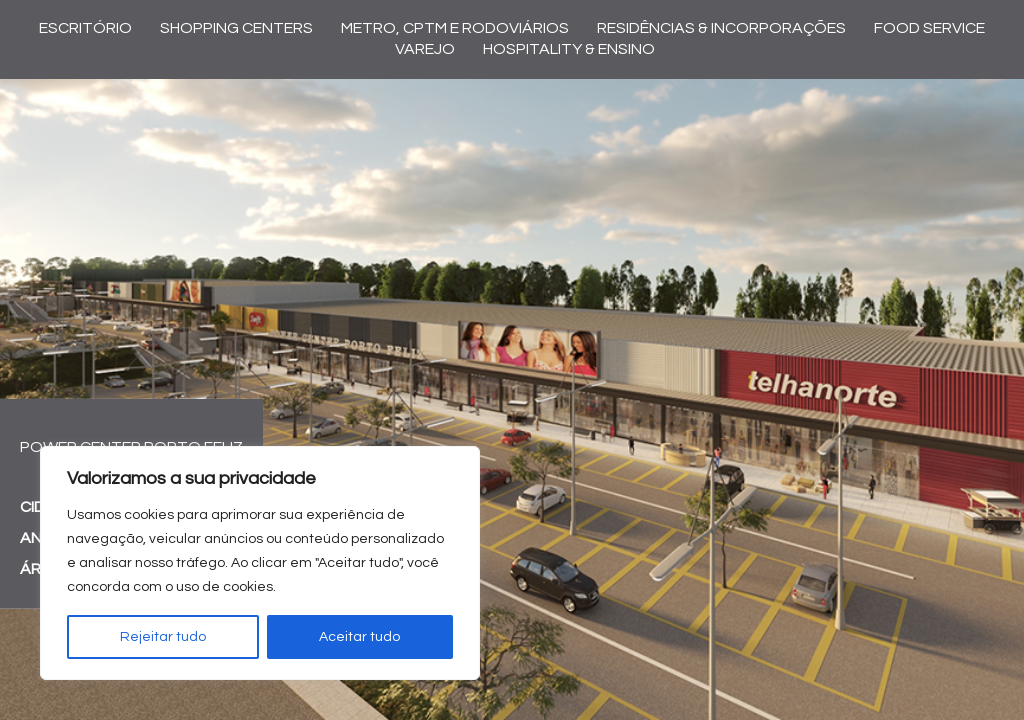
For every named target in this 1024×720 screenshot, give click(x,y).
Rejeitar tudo (163, 637)
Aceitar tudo (359, 637)
